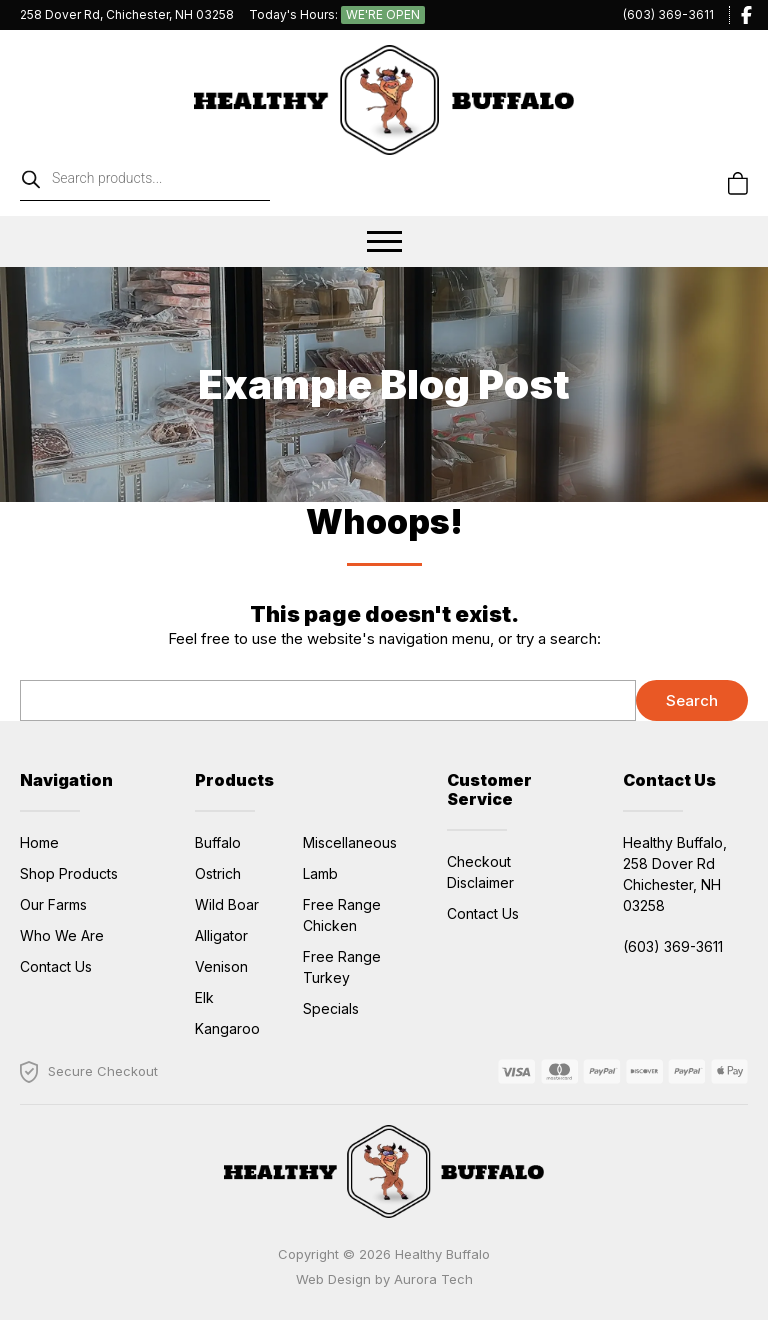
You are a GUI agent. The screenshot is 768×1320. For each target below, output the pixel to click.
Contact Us (56, 966)
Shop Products (69, 873)
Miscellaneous (350, 842)
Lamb (320, 873)
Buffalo (218, 842)
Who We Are (62, 935)
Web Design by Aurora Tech (384, 1279)
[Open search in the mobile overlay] (194, 183)
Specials (331, 1008)
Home (39, 842)
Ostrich (218, 873)
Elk (204, 997)
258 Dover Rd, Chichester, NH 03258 (127, 14)
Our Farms (53, 904)
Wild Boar (227, 904)
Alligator (221, 935)
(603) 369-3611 (668, 14)
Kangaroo (227, 1028)
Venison (221, 966)
